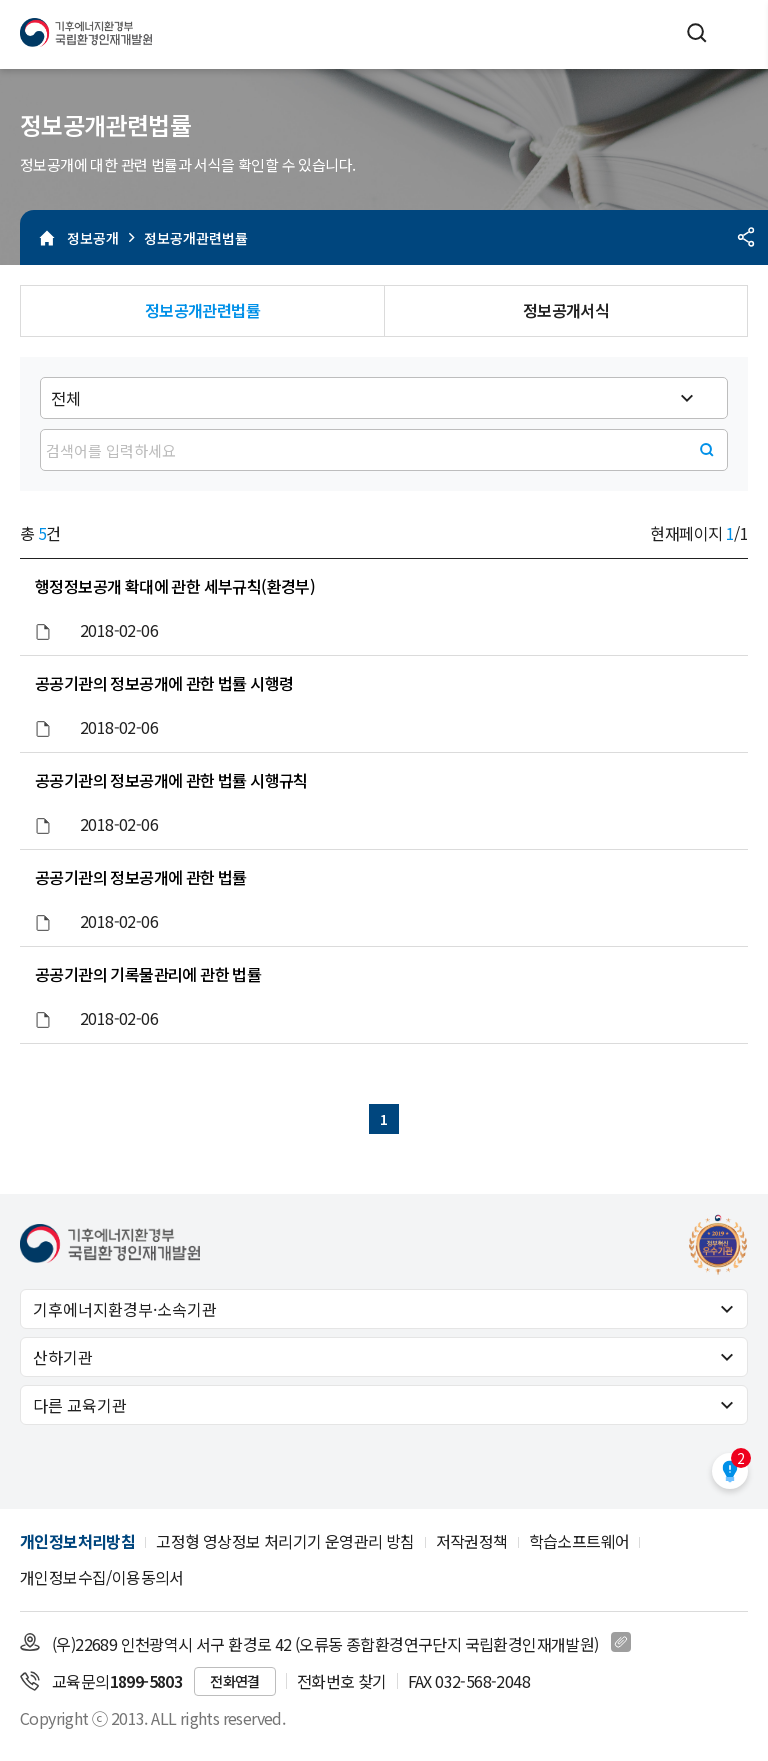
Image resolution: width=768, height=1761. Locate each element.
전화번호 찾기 (342, 1681)
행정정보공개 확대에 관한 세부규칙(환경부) (175, 586)
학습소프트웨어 (579, 1541)
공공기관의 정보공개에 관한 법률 (141, 877)
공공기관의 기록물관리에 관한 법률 (148, 974)
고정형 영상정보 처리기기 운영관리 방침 (285, 1541)
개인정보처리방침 (77, 1541)
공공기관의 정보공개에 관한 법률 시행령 (164, 683)
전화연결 (235, 1681)
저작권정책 (472, 1541)
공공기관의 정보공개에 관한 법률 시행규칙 (171, 780)
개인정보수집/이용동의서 (102, 1577)
